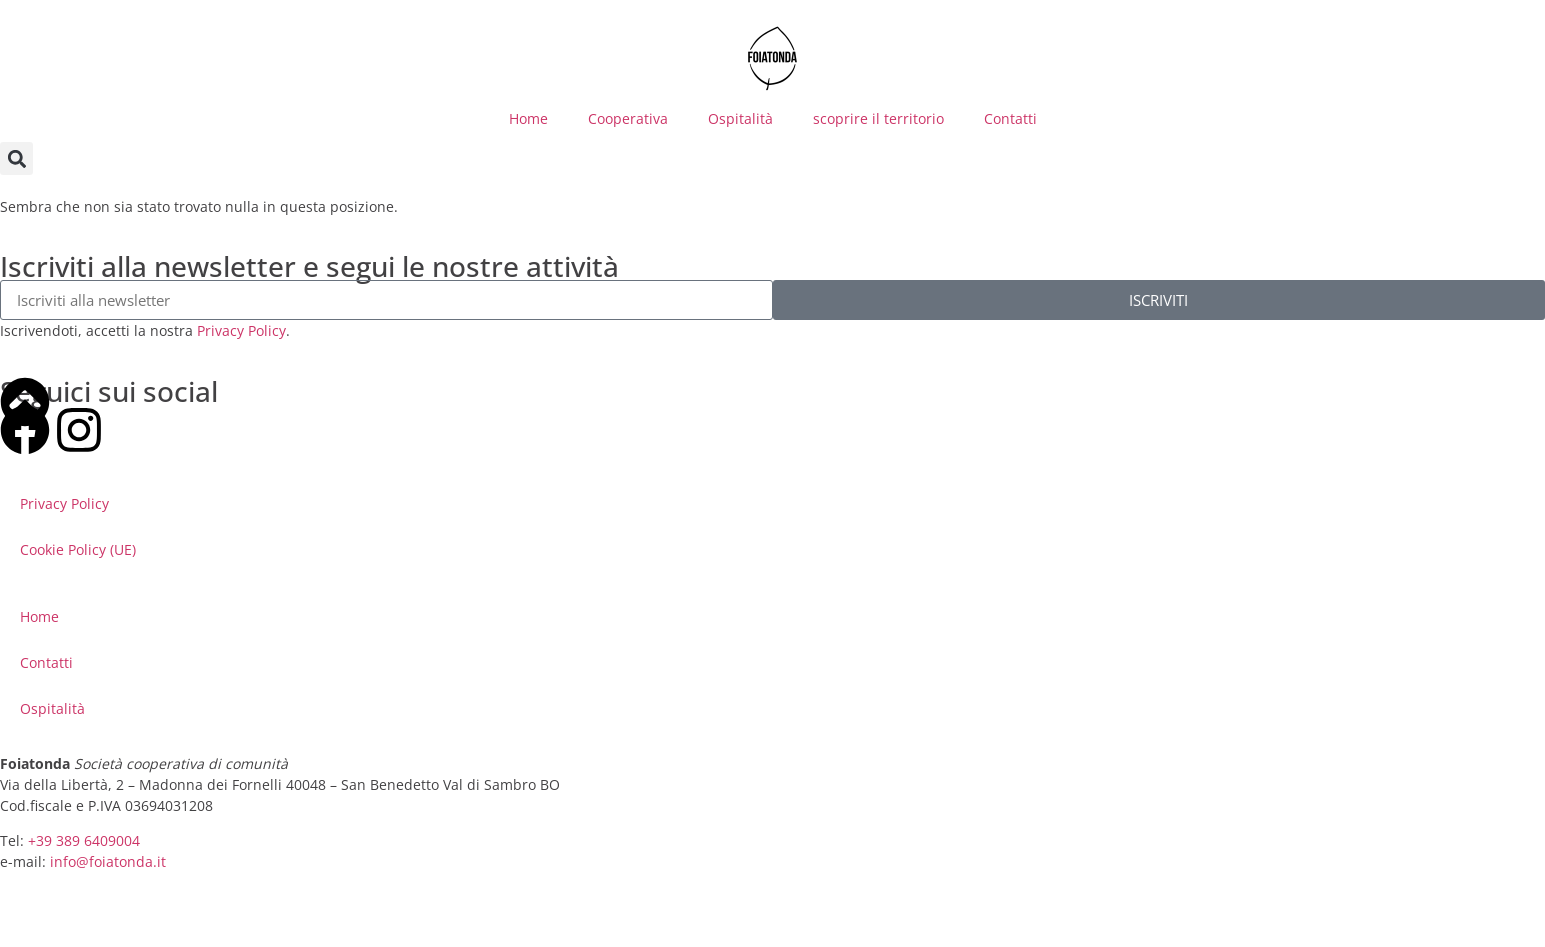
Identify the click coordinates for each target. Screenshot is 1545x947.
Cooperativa (628, 118)
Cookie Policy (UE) (78, 549)
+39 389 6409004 (84, 840)
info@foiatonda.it (108, 861)
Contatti (1010, 118)
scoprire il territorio (878, 118)
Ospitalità (740, 118)
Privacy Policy (241, 330)
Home (528, 118)
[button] (16, 158)
